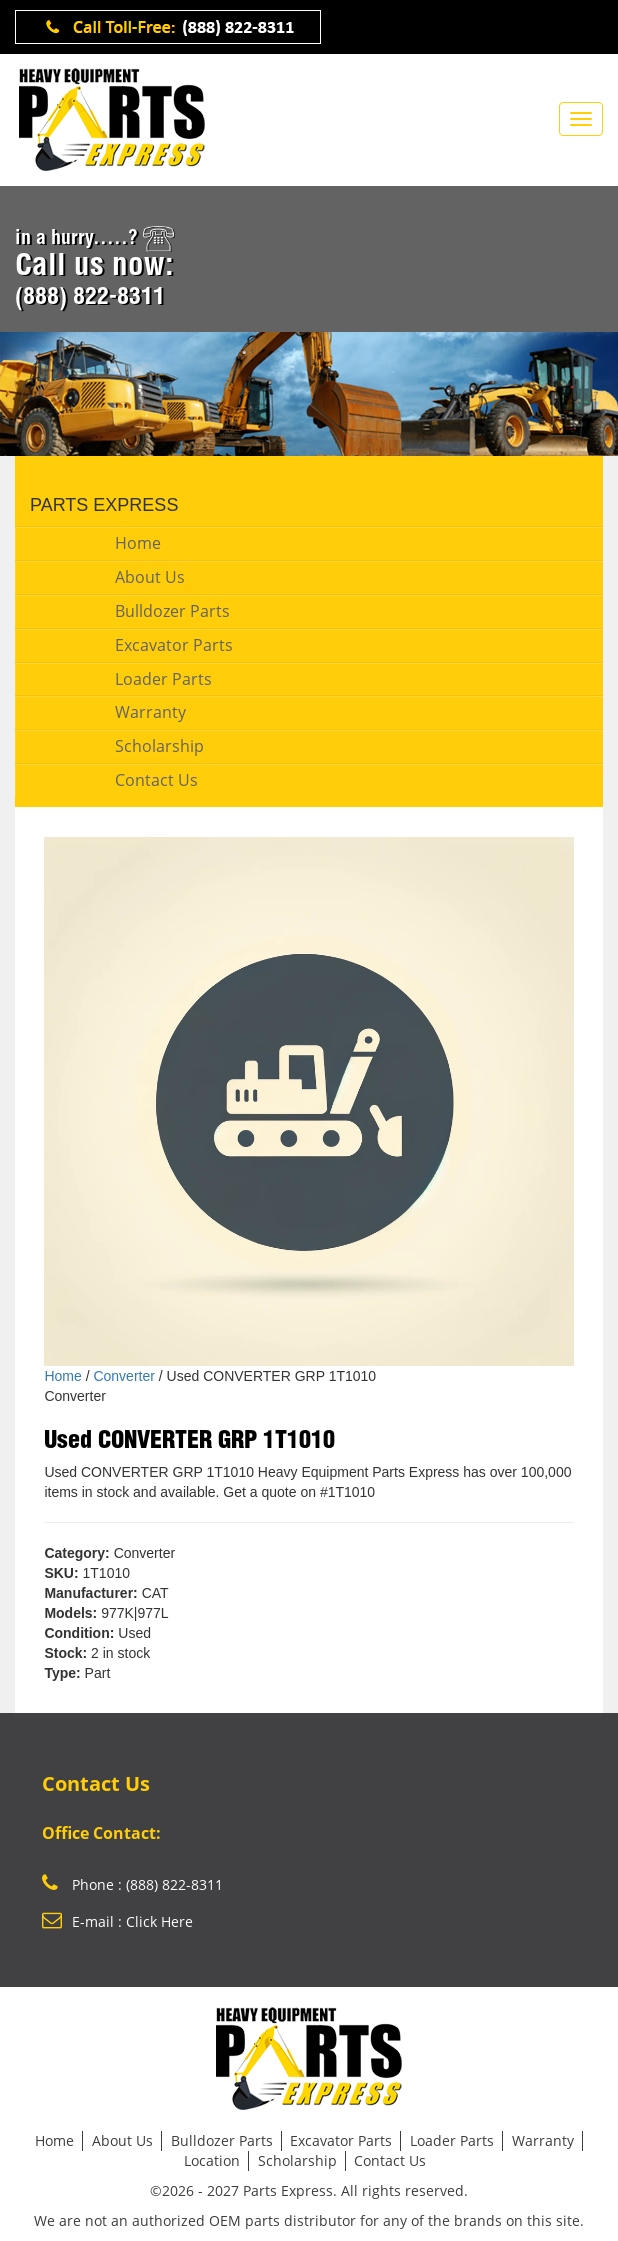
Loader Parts (163, 679)
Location (212, 2160)
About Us (150, 577)
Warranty (150, 712)
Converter (123, 1376)
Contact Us (156, 780)
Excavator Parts (174, 645)
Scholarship (159, 746)
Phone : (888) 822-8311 (132, 1884)
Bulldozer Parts (172, 611)
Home (138, 543)
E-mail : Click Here (117, 1921)
